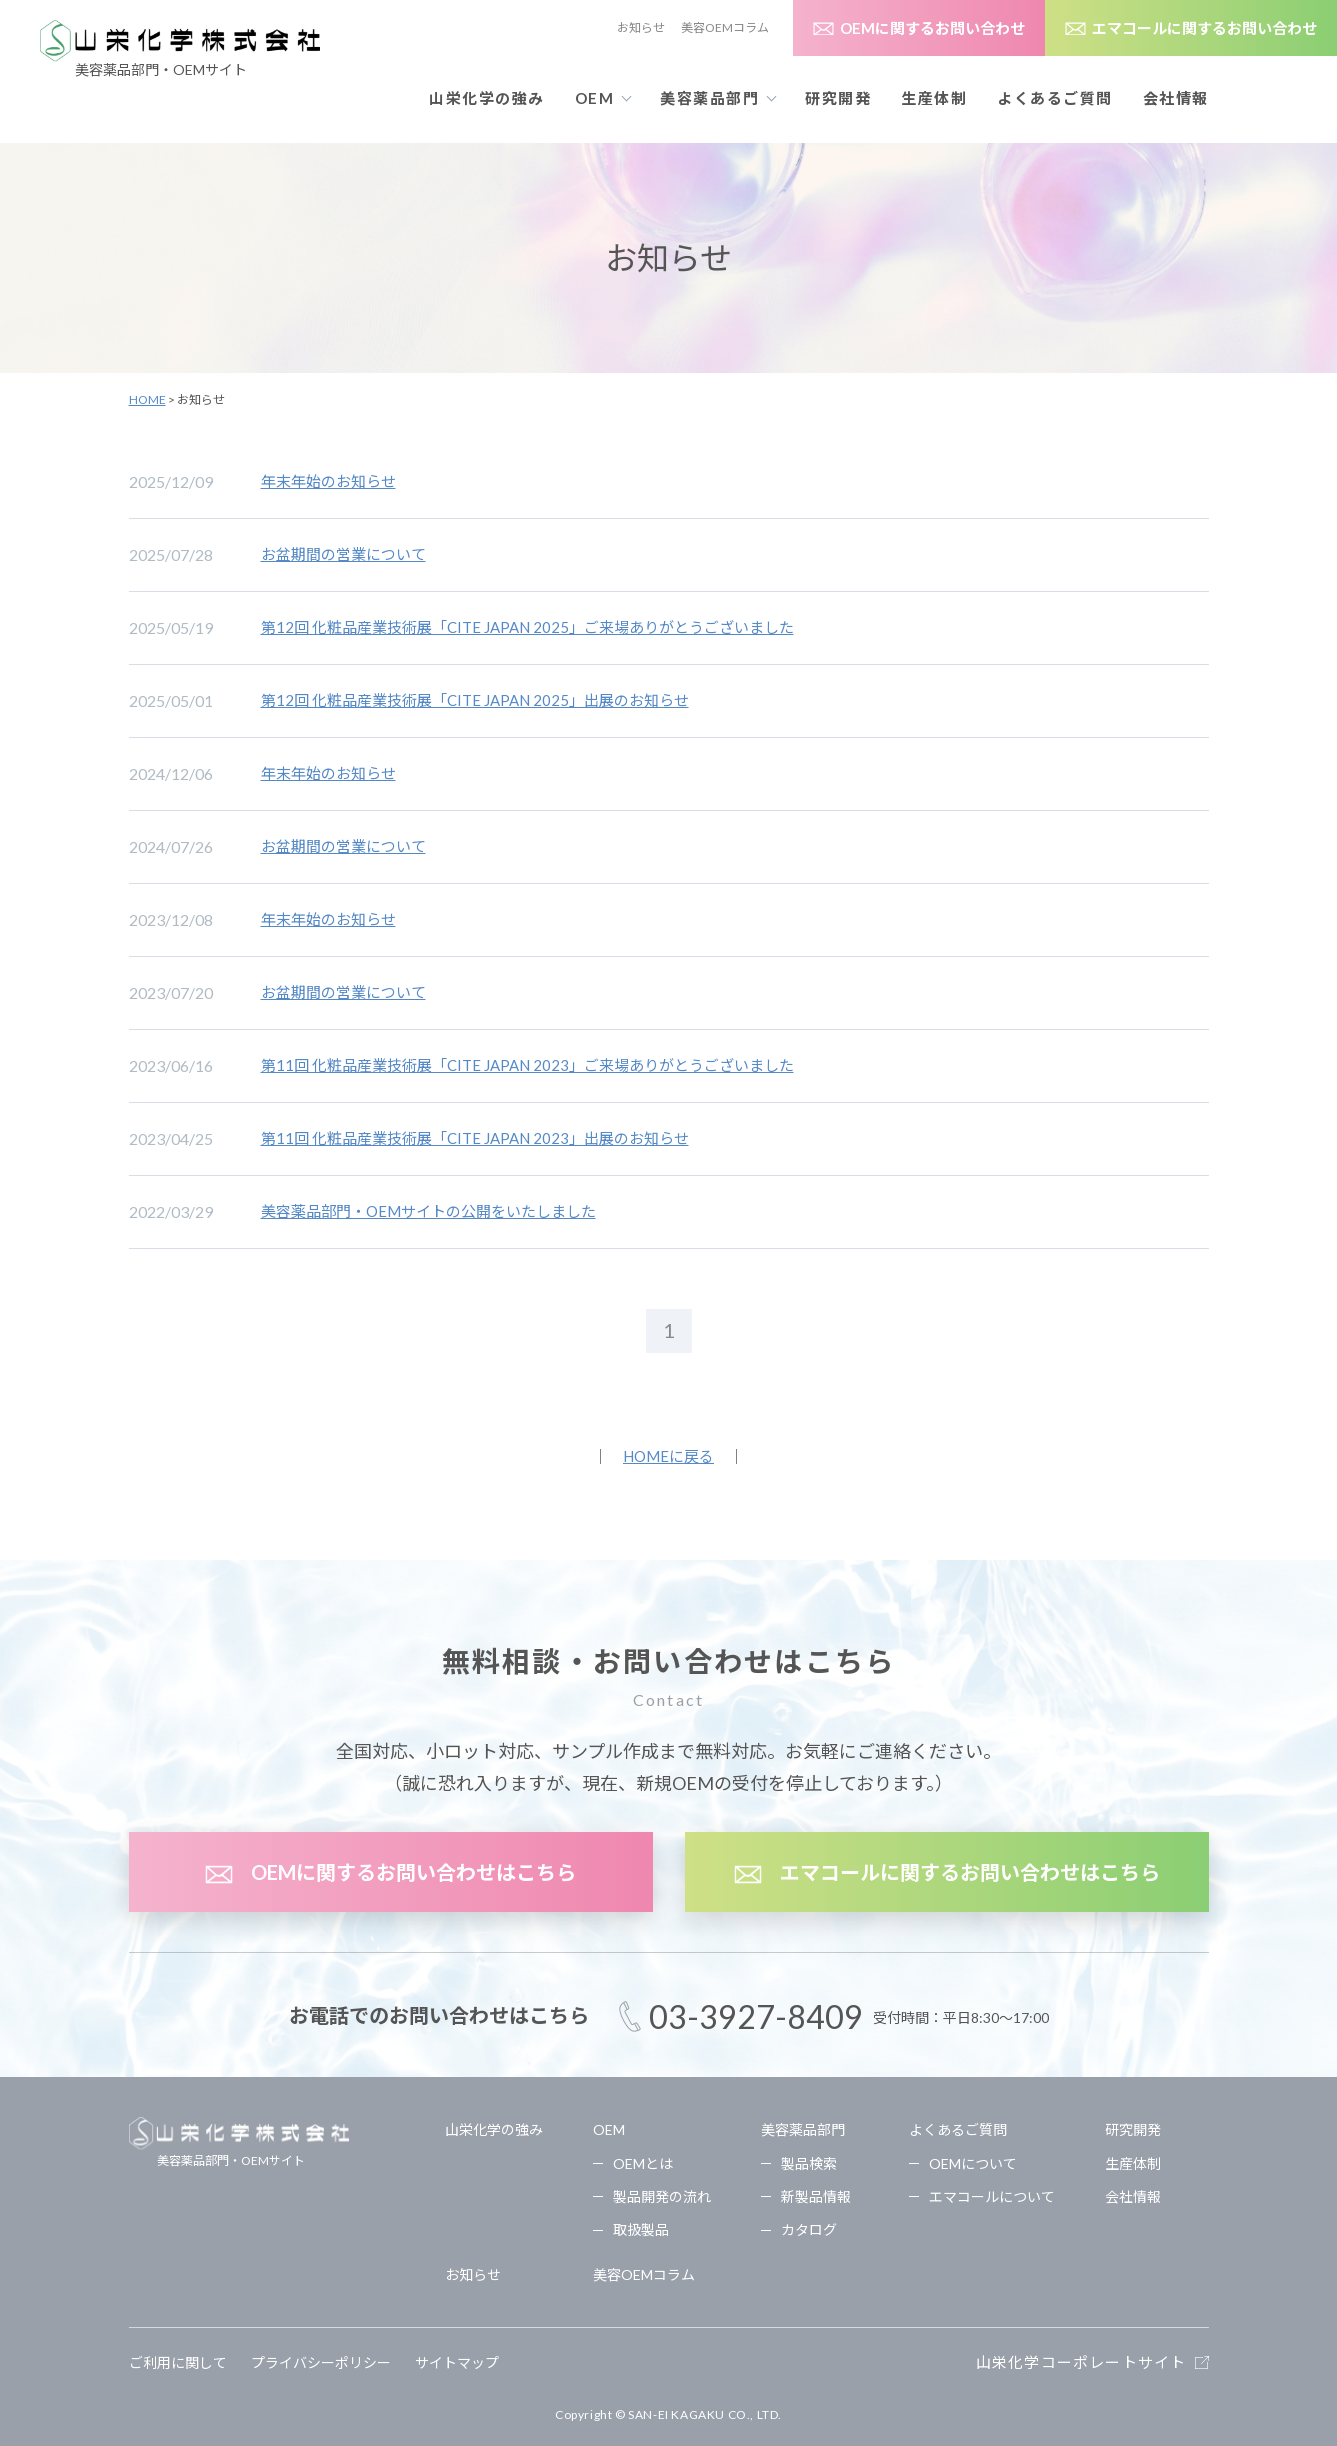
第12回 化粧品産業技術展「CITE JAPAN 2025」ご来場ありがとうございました (527, 627)
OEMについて (973, 2163)
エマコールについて (992, 2196)
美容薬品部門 (803, 2129)
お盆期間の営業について (343, 554)
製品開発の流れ (662, 2196)
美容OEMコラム (725, 27)
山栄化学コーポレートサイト (1081, 2362)
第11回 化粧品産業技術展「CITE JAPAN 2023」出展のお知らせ (475, 1138)
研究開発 (838, 98)
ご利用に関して (178, 2362)
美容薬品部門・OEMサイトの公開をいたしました (428, 1211)
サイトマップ (457, 2362)
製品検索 (809, 2163)
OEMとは (643, 2163)
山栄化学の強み (487, 98)
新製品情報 (816, 2196)
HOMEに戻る (668, 1456)
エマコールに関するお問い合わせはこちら (970, 1872)
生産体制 (934, 98)
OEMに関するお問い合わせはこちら (413, 1872)
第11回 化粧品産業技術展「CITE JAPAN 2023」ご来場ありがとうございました (527, 1065)
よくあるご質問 (958, 2129)
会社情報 (1176, 98)
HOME (147, 399)
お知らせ (641, 27)
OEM (609, 2129)
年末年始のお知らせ (328, 481)
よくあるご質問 (1055, 98)
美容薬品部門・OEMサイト (239, 2142)
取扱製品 (641, 2229)
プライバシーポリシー (321, 2362)
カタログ (809, 2229)
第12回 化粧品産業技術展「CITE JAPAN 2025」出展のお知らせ (475, 700)
